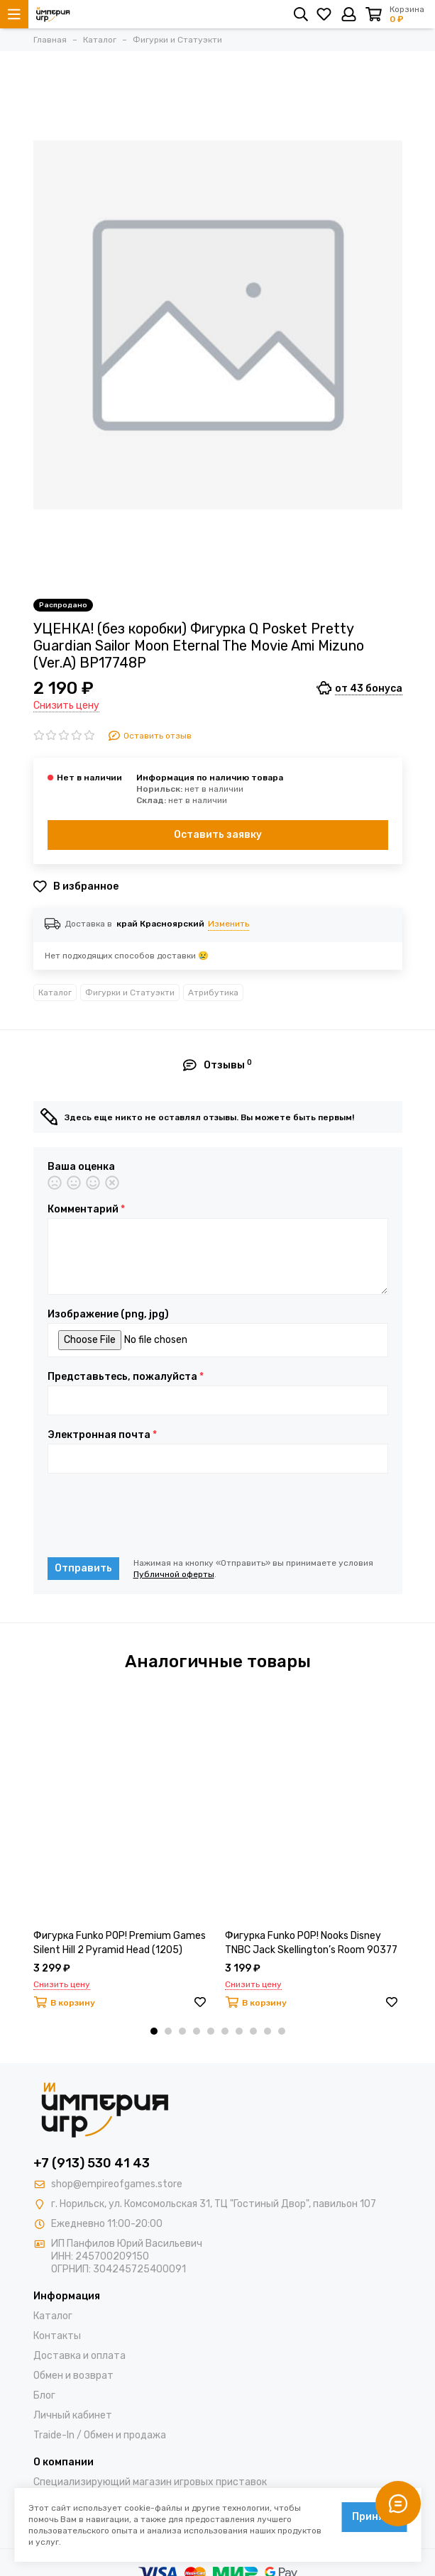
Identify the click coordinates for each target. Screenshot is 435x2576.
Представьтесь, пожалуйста (126, 1377)
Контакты (57, 2336)
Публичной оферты (173, 1574)
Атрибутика (213, 992)
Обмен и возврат (73, 2376)
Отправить (83, 1568)
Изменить (228, 924)
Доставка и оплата (79, 2356)
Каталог (55, 992)
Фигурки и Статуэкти (130, 992)
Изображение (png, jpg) (108, 1314)
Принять (374, 2517)
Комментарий (86, 1209)
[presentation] (155, 1515)
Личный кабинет (72, 2415)
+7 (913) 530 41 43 (91, 2163)
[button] (154, 2031)
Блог (44, 2395)
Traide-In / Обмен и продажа (99, 2435)
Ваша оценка (81, 1167)
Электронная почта (102, 1435)
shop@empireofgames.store (116, 2184)
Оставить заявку (218, 835)
